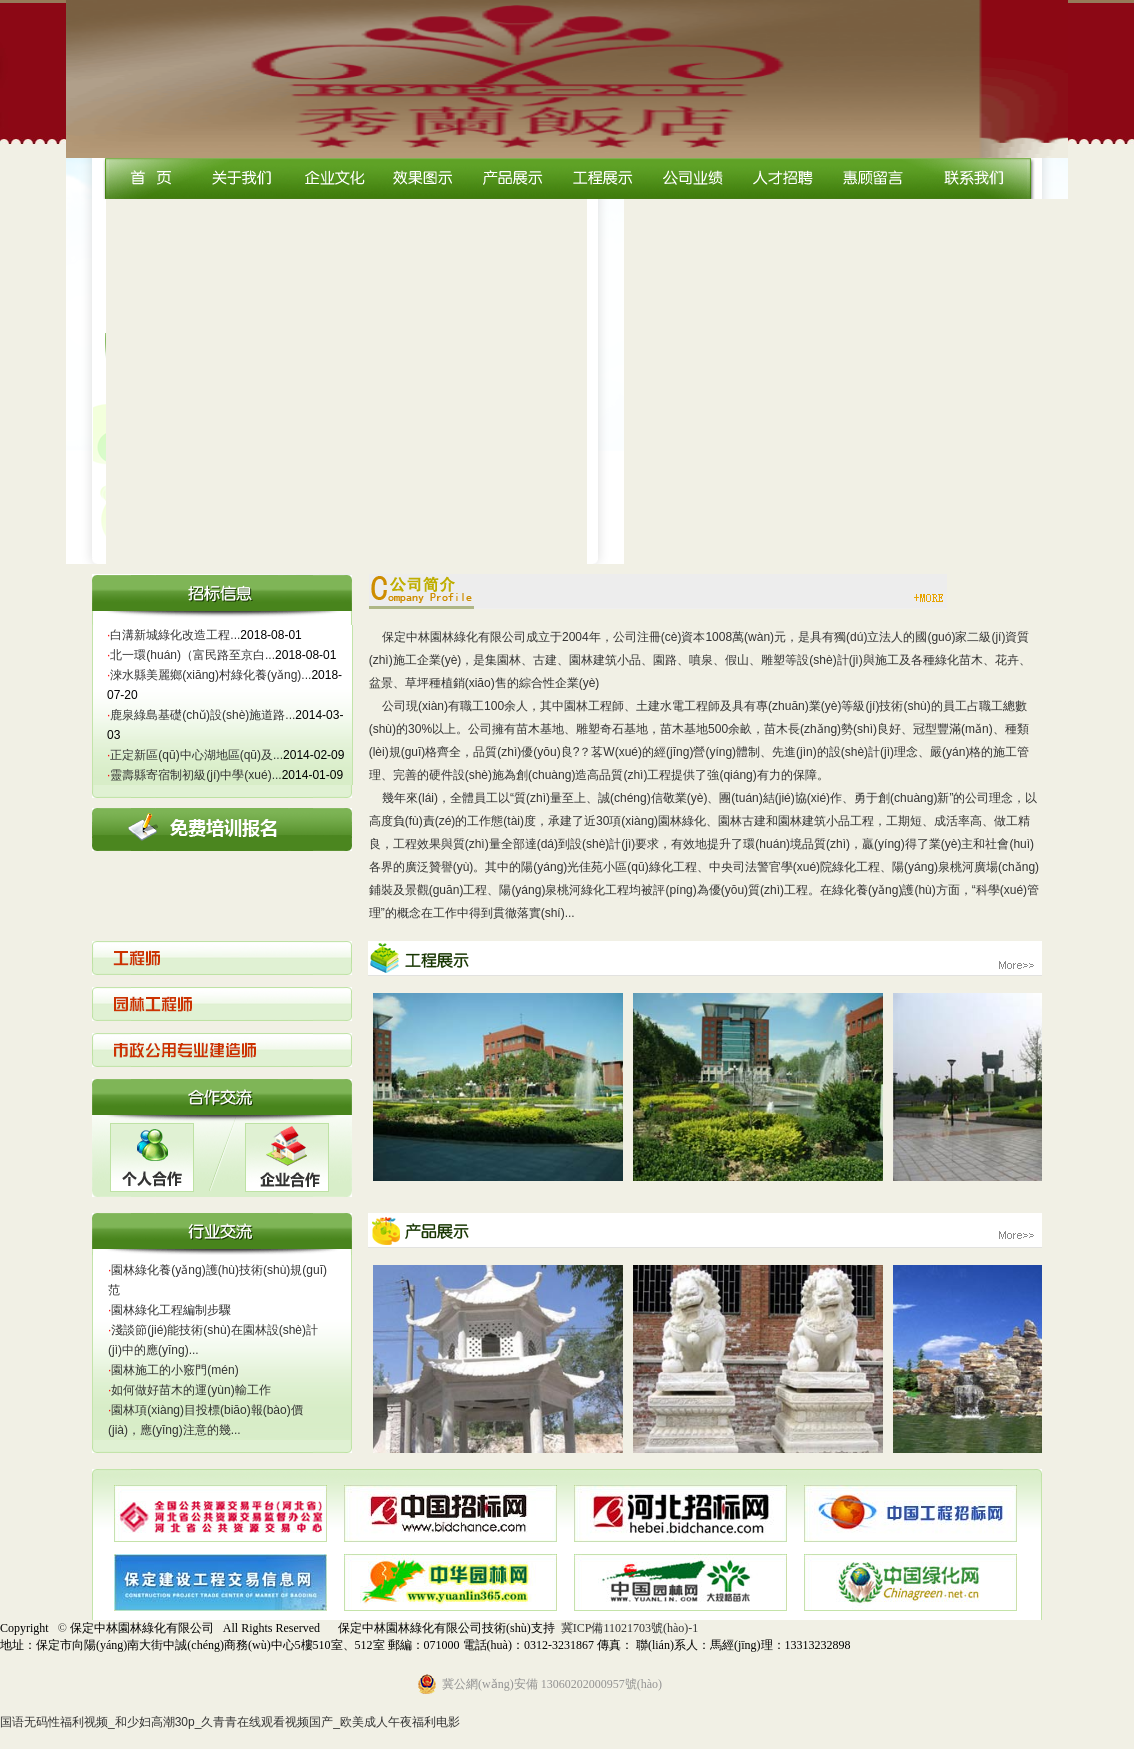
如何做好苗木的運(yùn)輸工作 (189, 1390)
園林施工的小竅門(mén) (173, 1370)
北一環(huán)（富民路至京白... (191, 655)
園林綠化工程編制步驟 (169, 1310)
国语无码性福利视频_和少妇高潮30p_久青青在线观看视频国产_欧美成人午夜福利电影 (230, 1722)
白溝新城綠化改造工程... (173, 635)
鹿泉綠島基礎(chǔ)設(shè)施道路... (201, 715)
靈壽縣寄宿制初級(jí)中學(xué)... (194, 775)
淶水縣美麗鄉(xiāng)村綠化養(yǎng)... (209, 675)
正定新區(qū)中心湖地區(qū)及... (195, 755)
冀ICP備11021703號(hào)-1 (630, 1628)
